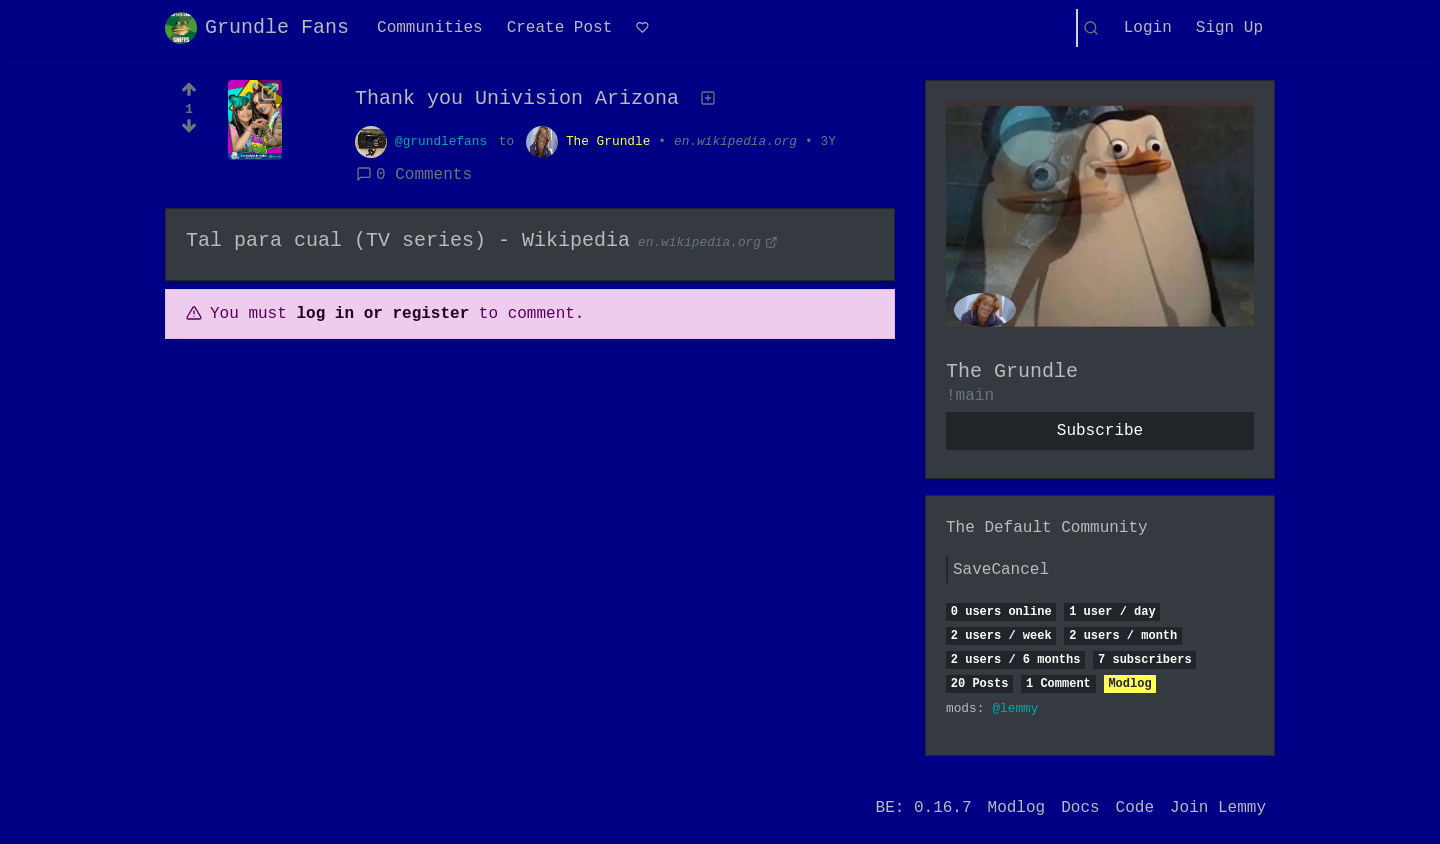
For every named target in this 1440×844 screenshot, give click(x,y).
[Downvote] (189, 132)
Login (1148, 28)
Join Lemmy (1218, 808)
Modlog (1129, 684)
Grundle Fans (257, 28)
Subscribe (1100, 431)
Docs (1080, 808)
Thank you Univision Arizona (517, 98)
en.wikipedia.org (735, 141)
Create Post (560, 28)
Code (1135, 808)
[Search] (1091, 28)
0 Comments (414, 175)
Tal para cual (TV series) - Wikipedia (408, 240)
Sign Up (1229, 28)
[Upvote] (189, 87)
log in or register (382, 314)
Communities (430, 28)
